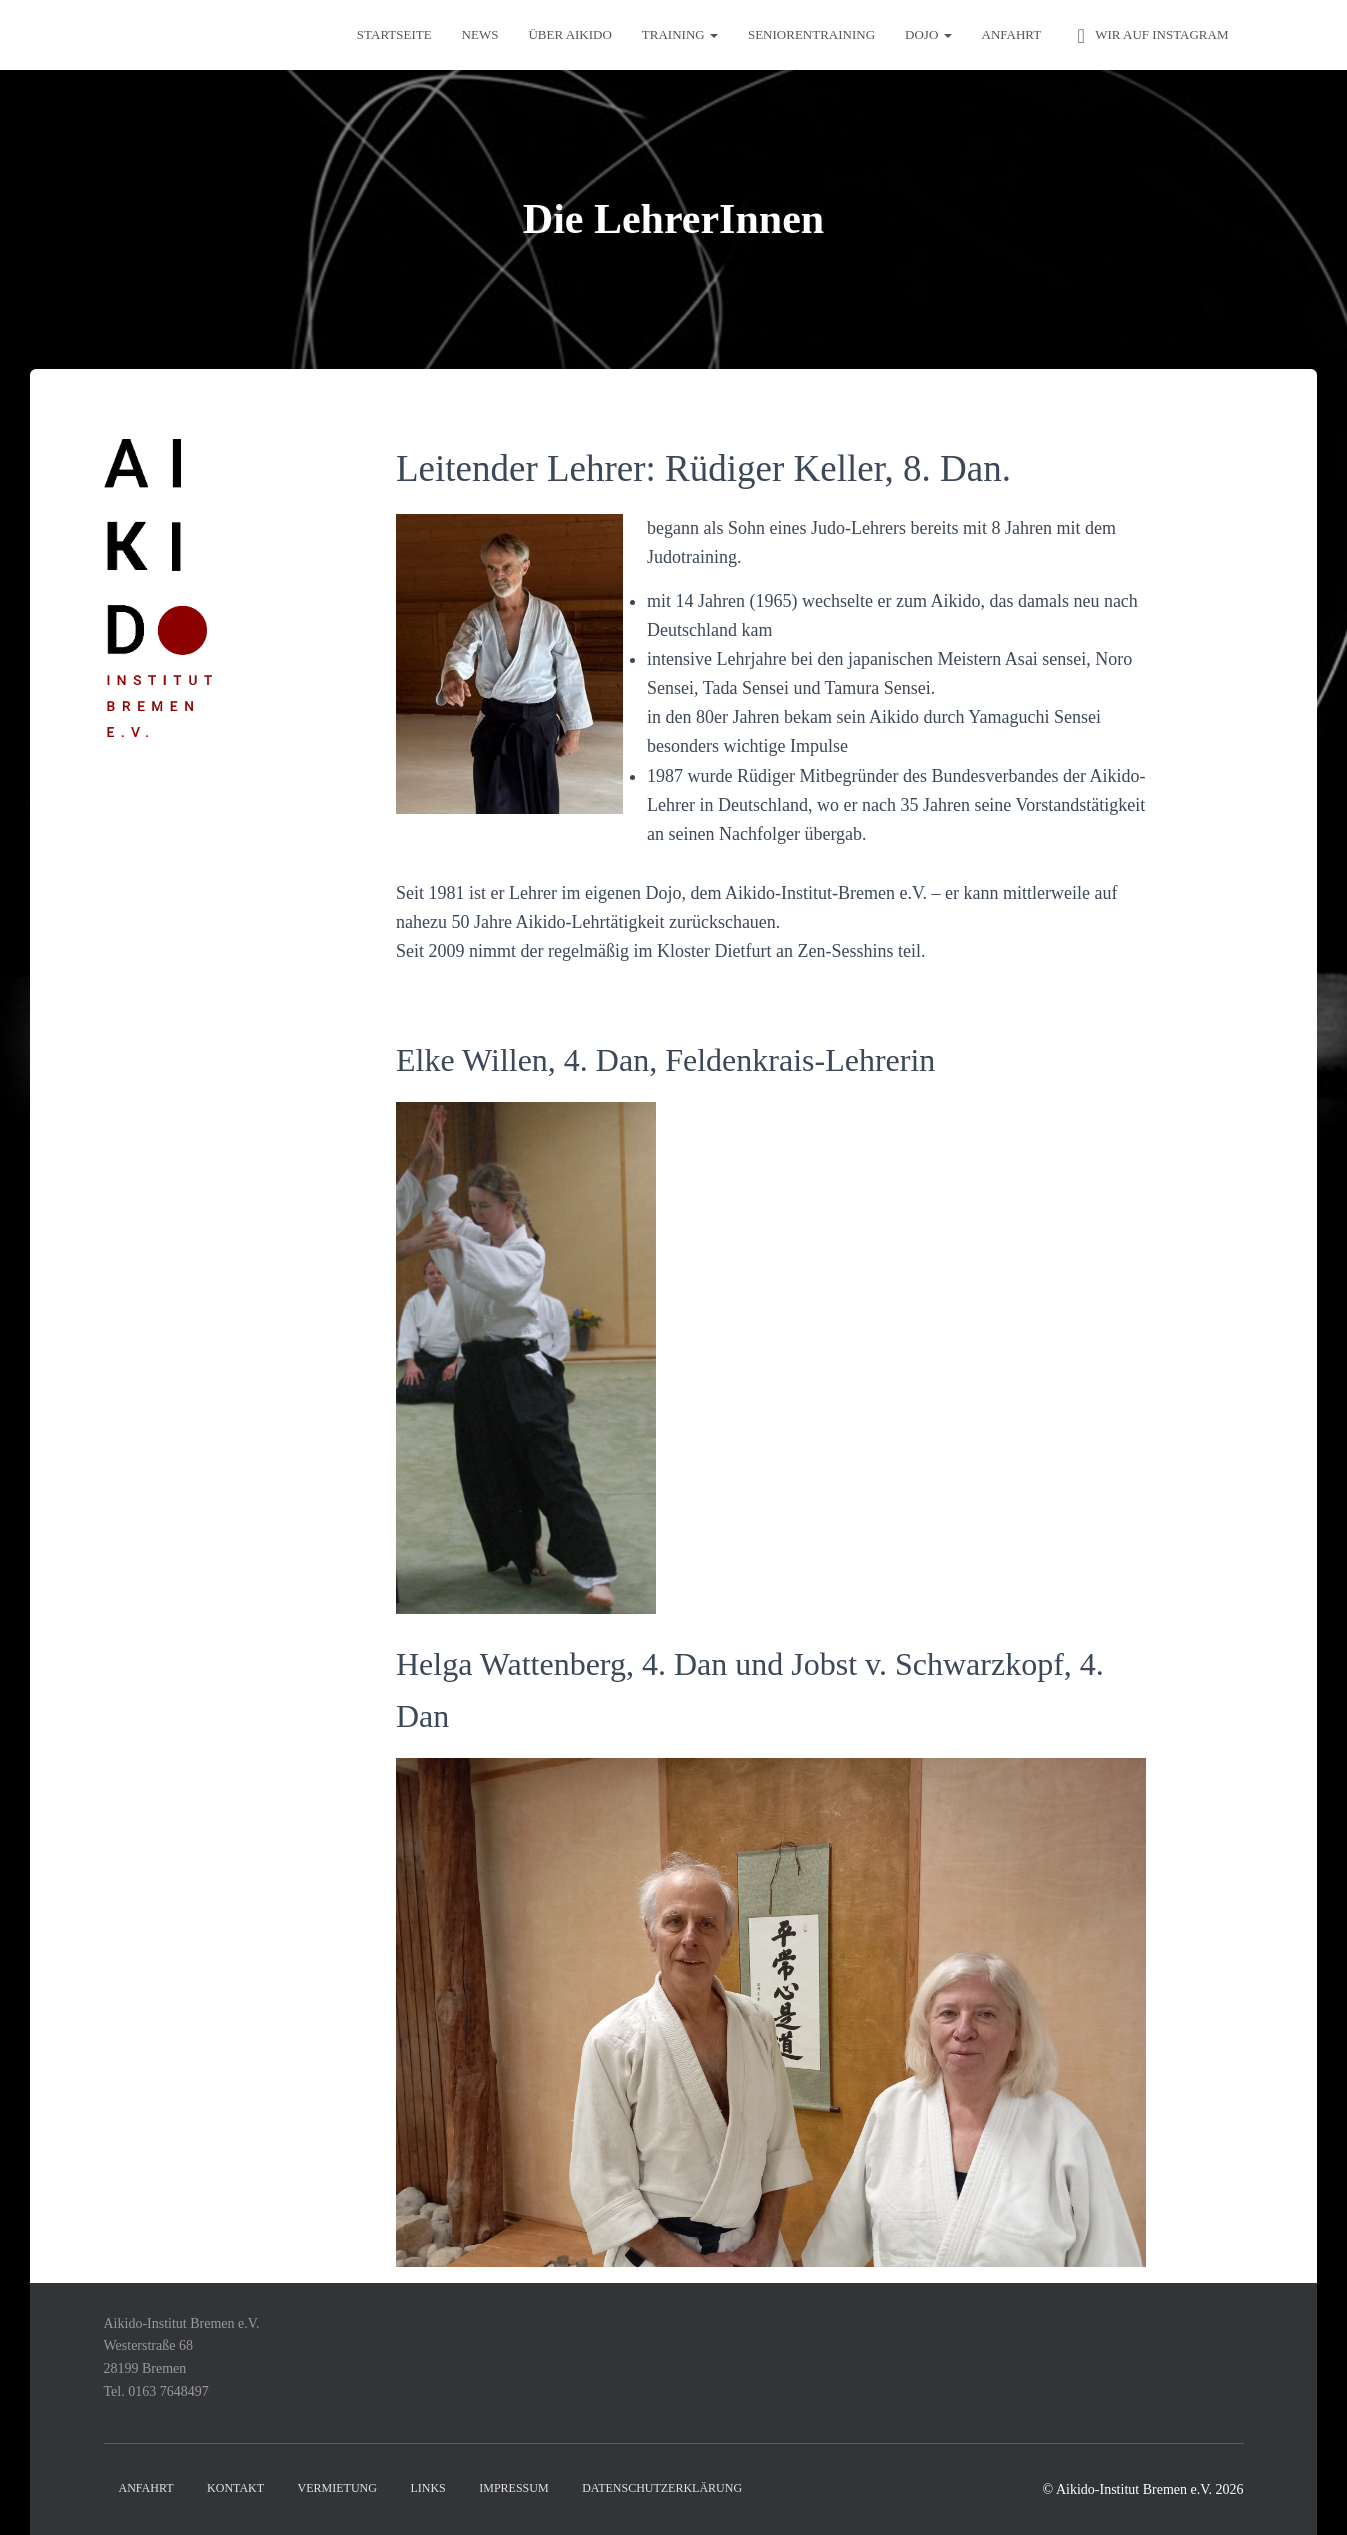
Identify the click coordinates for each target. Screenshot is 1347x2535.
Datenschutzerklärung (662, 2488)
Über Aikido (569, 34)
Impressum (513, 2488)
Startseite (394, 34)
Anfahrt (1012, 34)
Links (427, 2488)
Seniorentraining (811, 34)
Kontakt (235, 2488)
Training (680, 34)
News (480, 34)
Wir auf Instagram (1149, 36)
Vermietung (337, 2488)
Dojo (928, 34)
